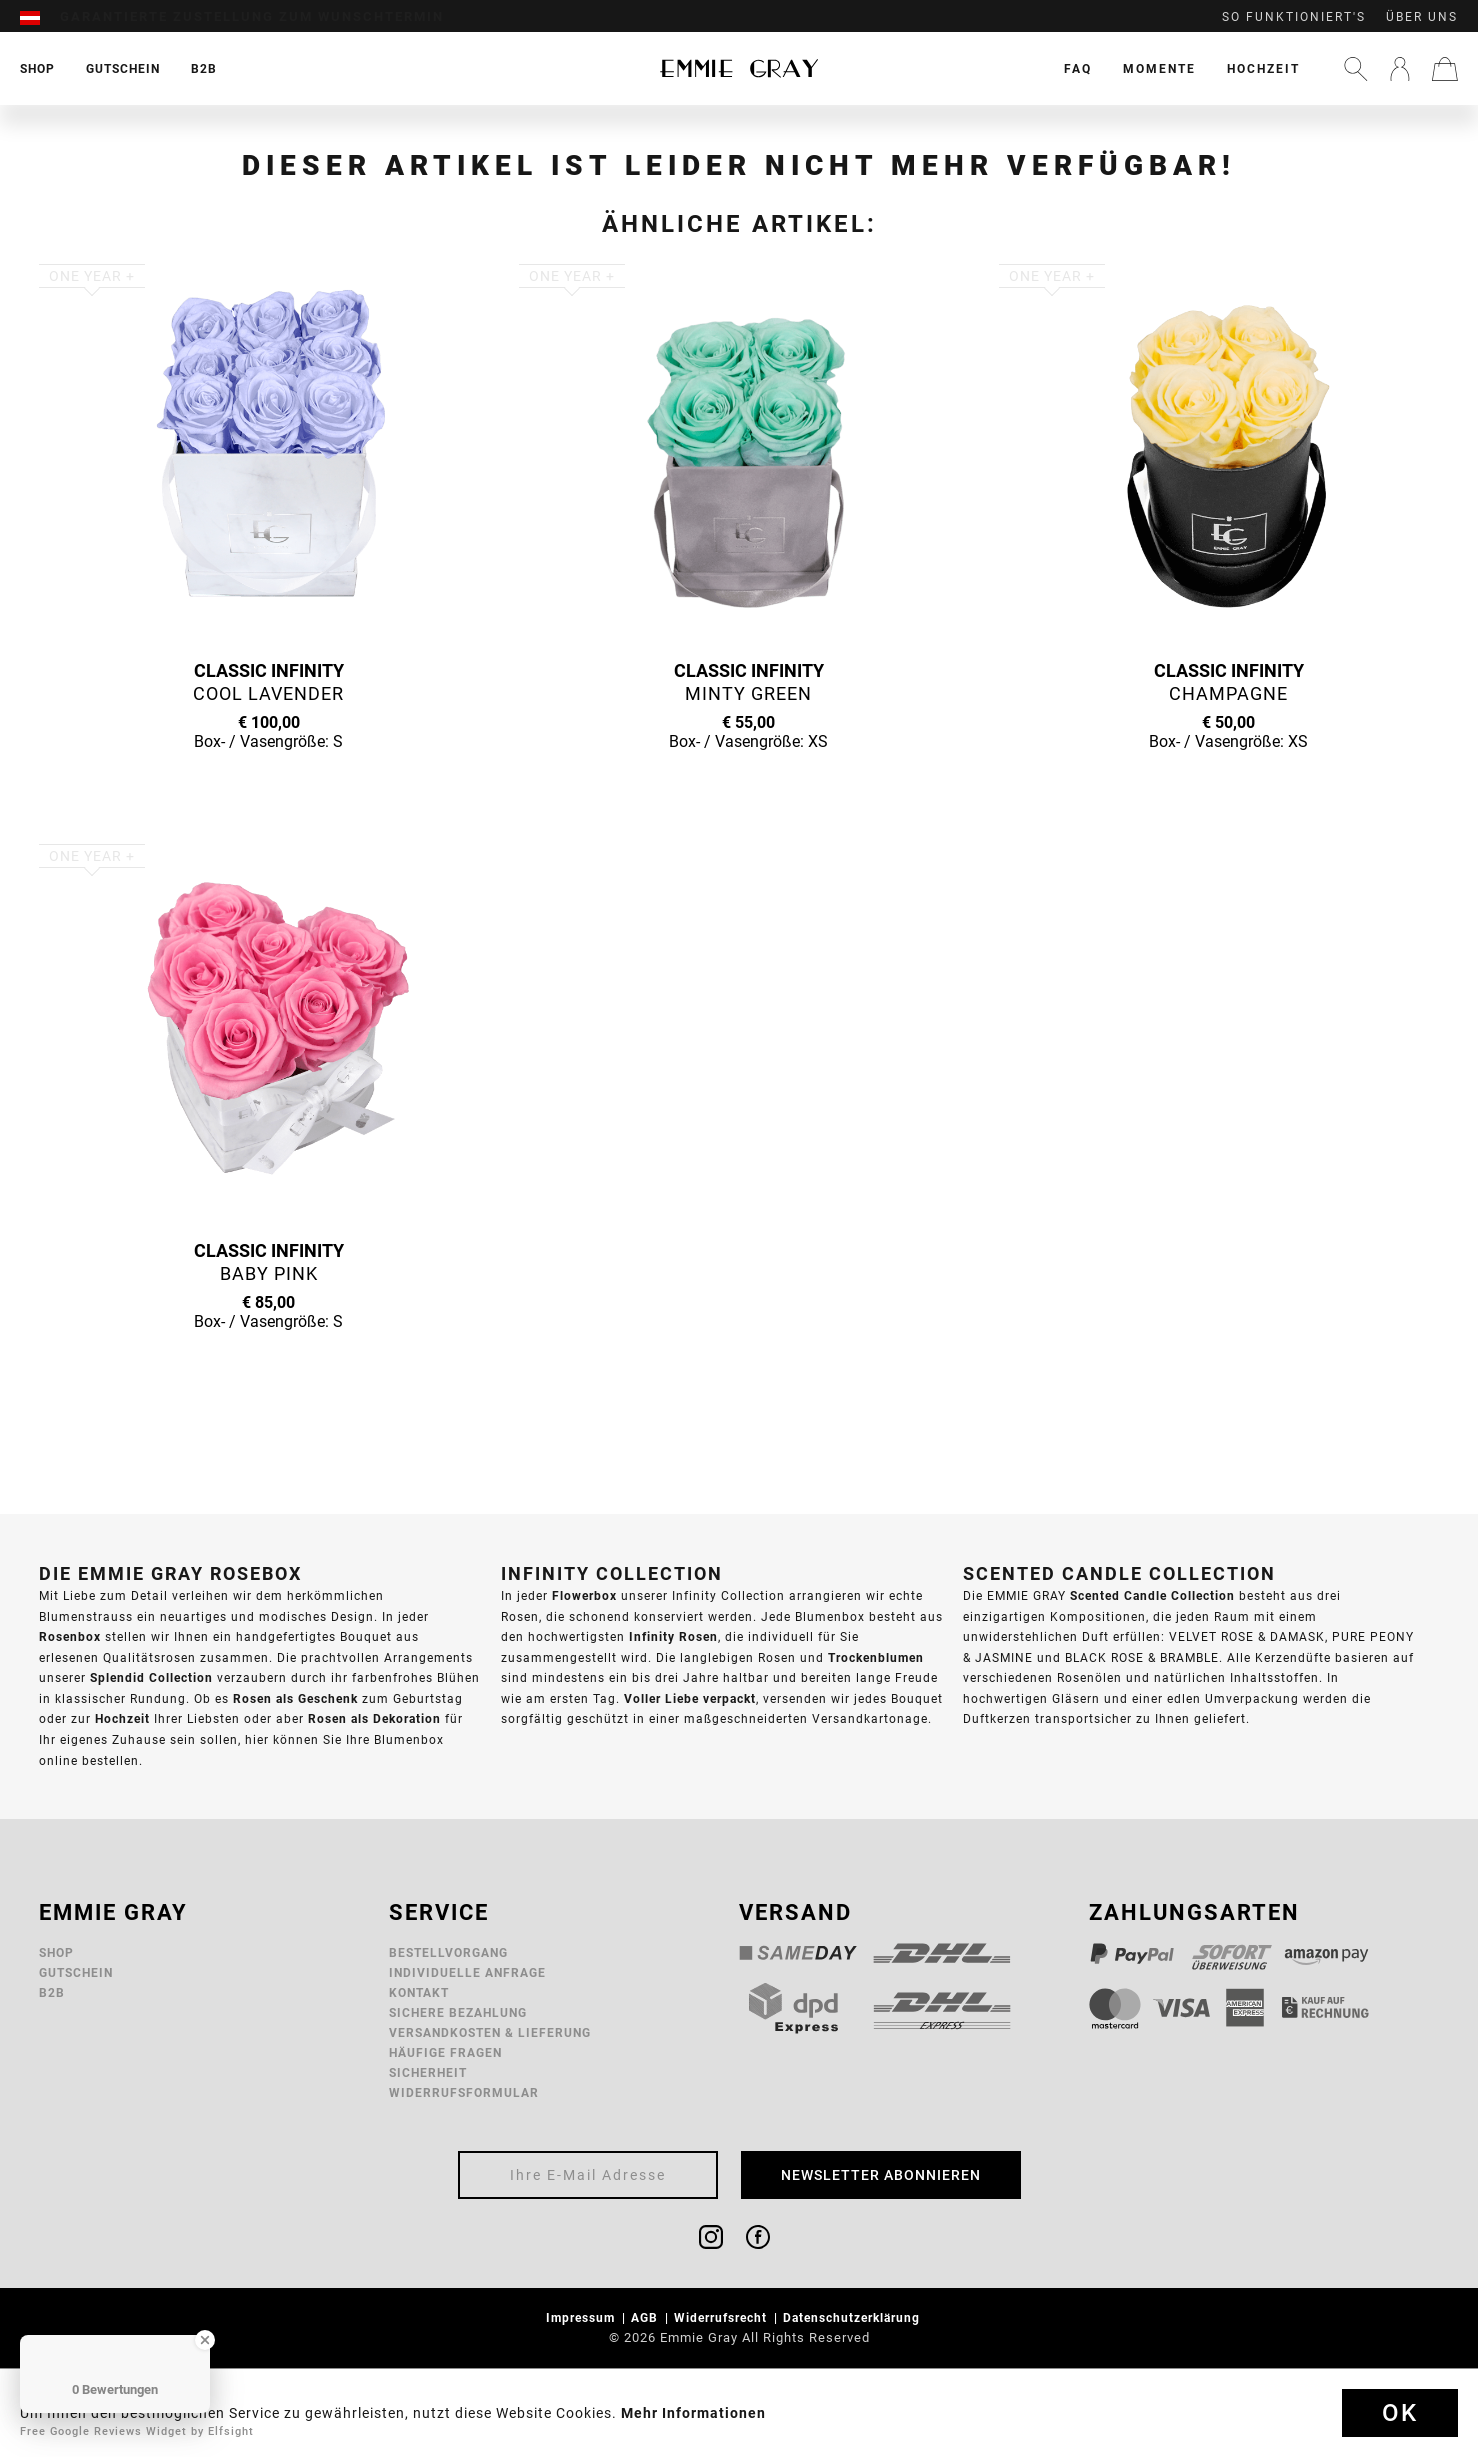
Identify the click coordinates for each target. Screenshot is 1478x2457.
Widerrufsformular (464, 2092)
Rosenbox (70, 1636)
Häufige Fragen (445, 2052)
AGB (646, 2317)
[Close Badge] (205, 2340)
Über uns (1422, 17)
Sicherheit (428, 2072)
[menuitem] (40, 17)
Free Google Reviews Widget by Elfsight (137, 2431)
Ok (1400, 2413)
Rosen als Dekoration (374, 1718)
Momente (1159, 68)
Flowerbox (584, 1595)
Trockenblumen (876, 1657)
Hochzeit (1263, 68)
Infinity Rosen (673, 1636)
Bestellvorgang (448, 1952)
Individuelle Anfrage (467, 1972)
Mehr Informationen (693, 2413)
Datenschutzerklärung (853, 2317)
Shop (56, 1952)
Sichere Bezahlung (458, 2012)
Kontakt (419, 1992)
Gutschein (76, 1972)
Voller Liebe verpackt (690, 1698)
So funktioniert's (1294, 17)
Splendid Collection (151, 1677)
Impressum (582, 2317)
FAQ (1078, 68)
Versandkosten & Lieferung (490, 2032)
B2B (52, 1992)
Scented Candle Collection (1152, 1595)
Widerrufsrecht (722, 2317)
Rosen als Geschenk (295, 1698)
